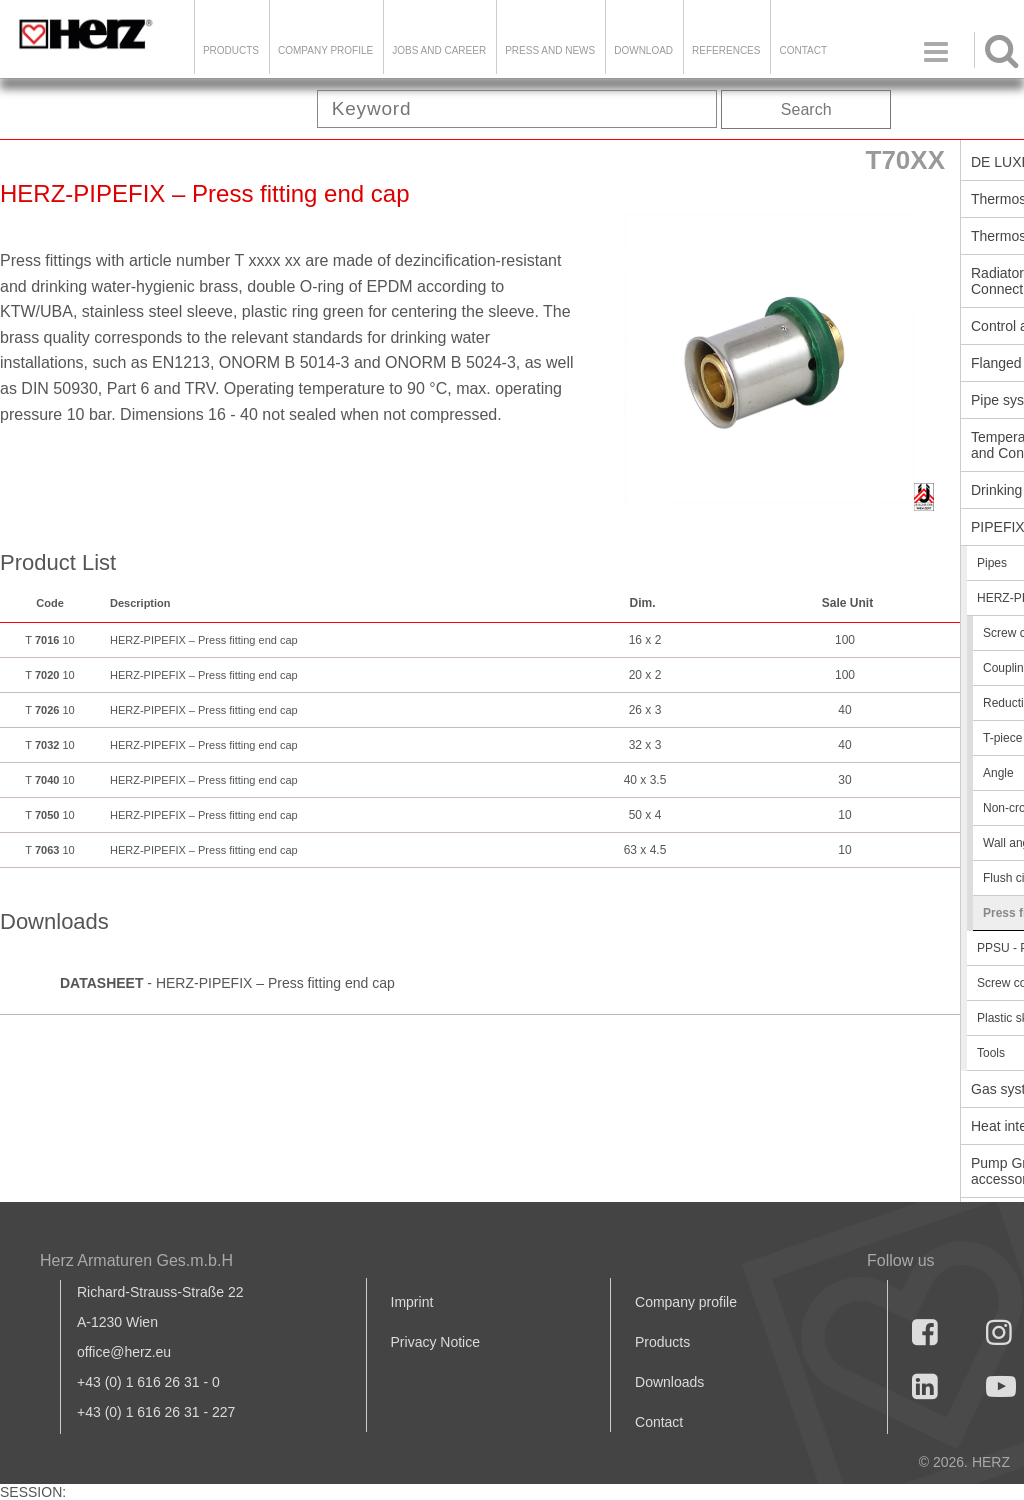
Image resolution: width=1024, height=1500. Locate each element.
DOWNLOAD (643, 50)
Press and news (550, 50)
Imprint (412, 1302)
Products (231, 50)
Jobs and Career (439, 50)
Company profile (686, 1302)
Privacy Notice (435, 1342)
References (726, 50)
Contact (803, 50)
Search (806, 109)
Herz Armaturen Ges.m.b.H (136, 1260)
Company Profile (325, 50)
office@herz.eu (124, 1352)
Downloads (669, 1382)
